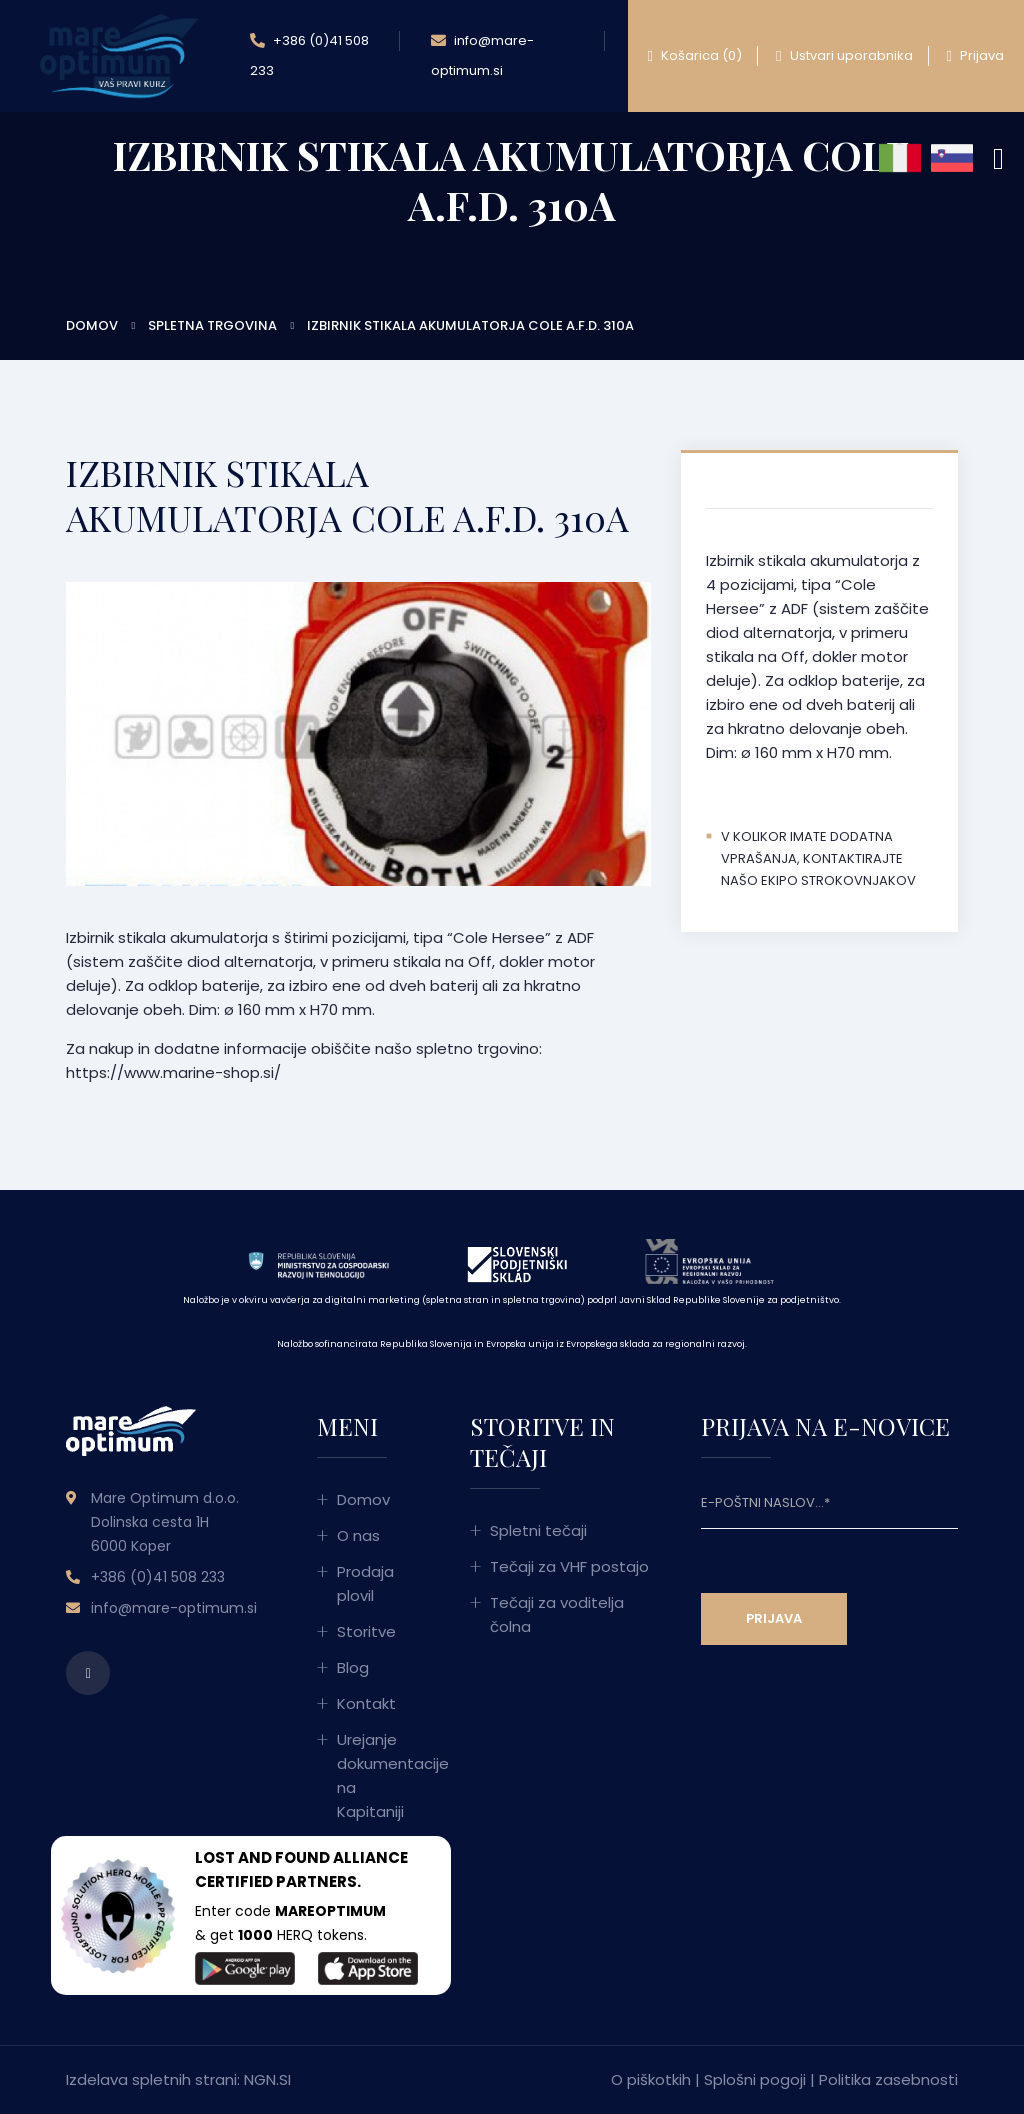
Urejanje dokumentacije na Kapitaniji (379, 1775)
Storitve (366, 1631)
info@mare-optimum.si (482, 53)
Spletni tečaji (538, 1530)
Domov (92, 325)
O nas (358, 1535)
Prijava (975, 56)
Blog (353, 1667)
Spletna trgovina (212, 325)
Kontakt (366, 1703)
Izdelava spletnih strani (151, 2079)
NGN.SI (267, 2079)
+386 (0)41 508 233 (309, 53)
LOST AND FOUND (262, 1857)
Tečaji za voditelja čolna (557, 1614)
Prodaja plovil (365, 1583)
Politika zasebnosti (888, 2079)
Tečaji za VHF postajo (569, 1566)
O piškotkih (651, 2079)
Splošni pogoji (755, 2079)
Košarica (695, 56)
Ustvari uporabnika (844, 56)
